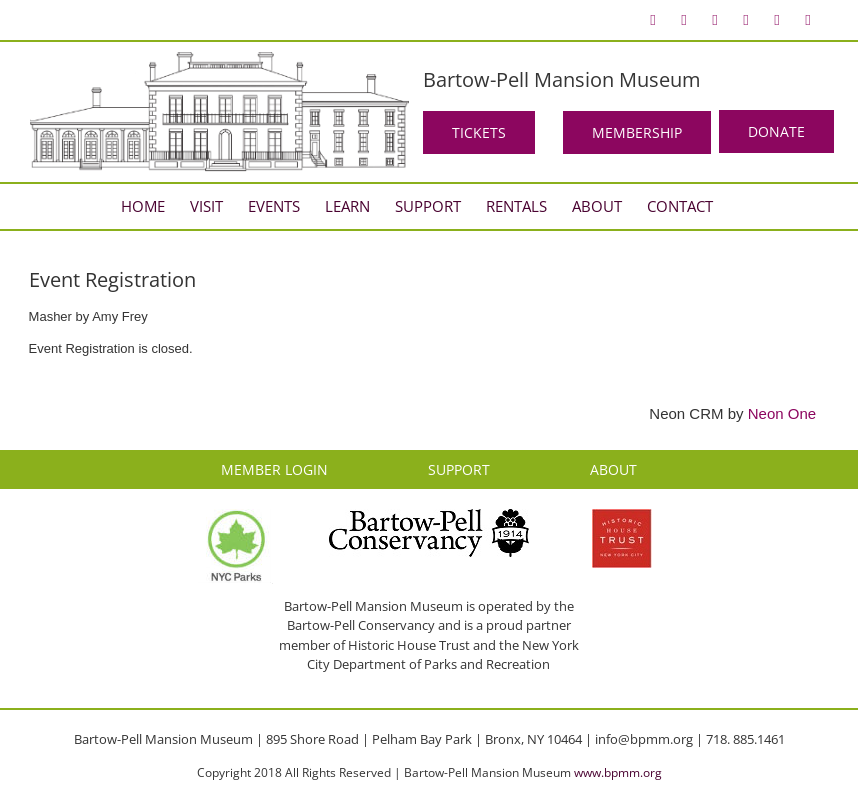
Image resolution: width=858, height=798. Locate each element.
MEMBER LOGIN (274, 469)
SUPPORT (459, 469)
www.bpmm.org (618, 772)
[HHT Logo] (622, 518)
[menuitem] (653, 20)
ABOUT (613, 469)
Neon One (782, 413)
